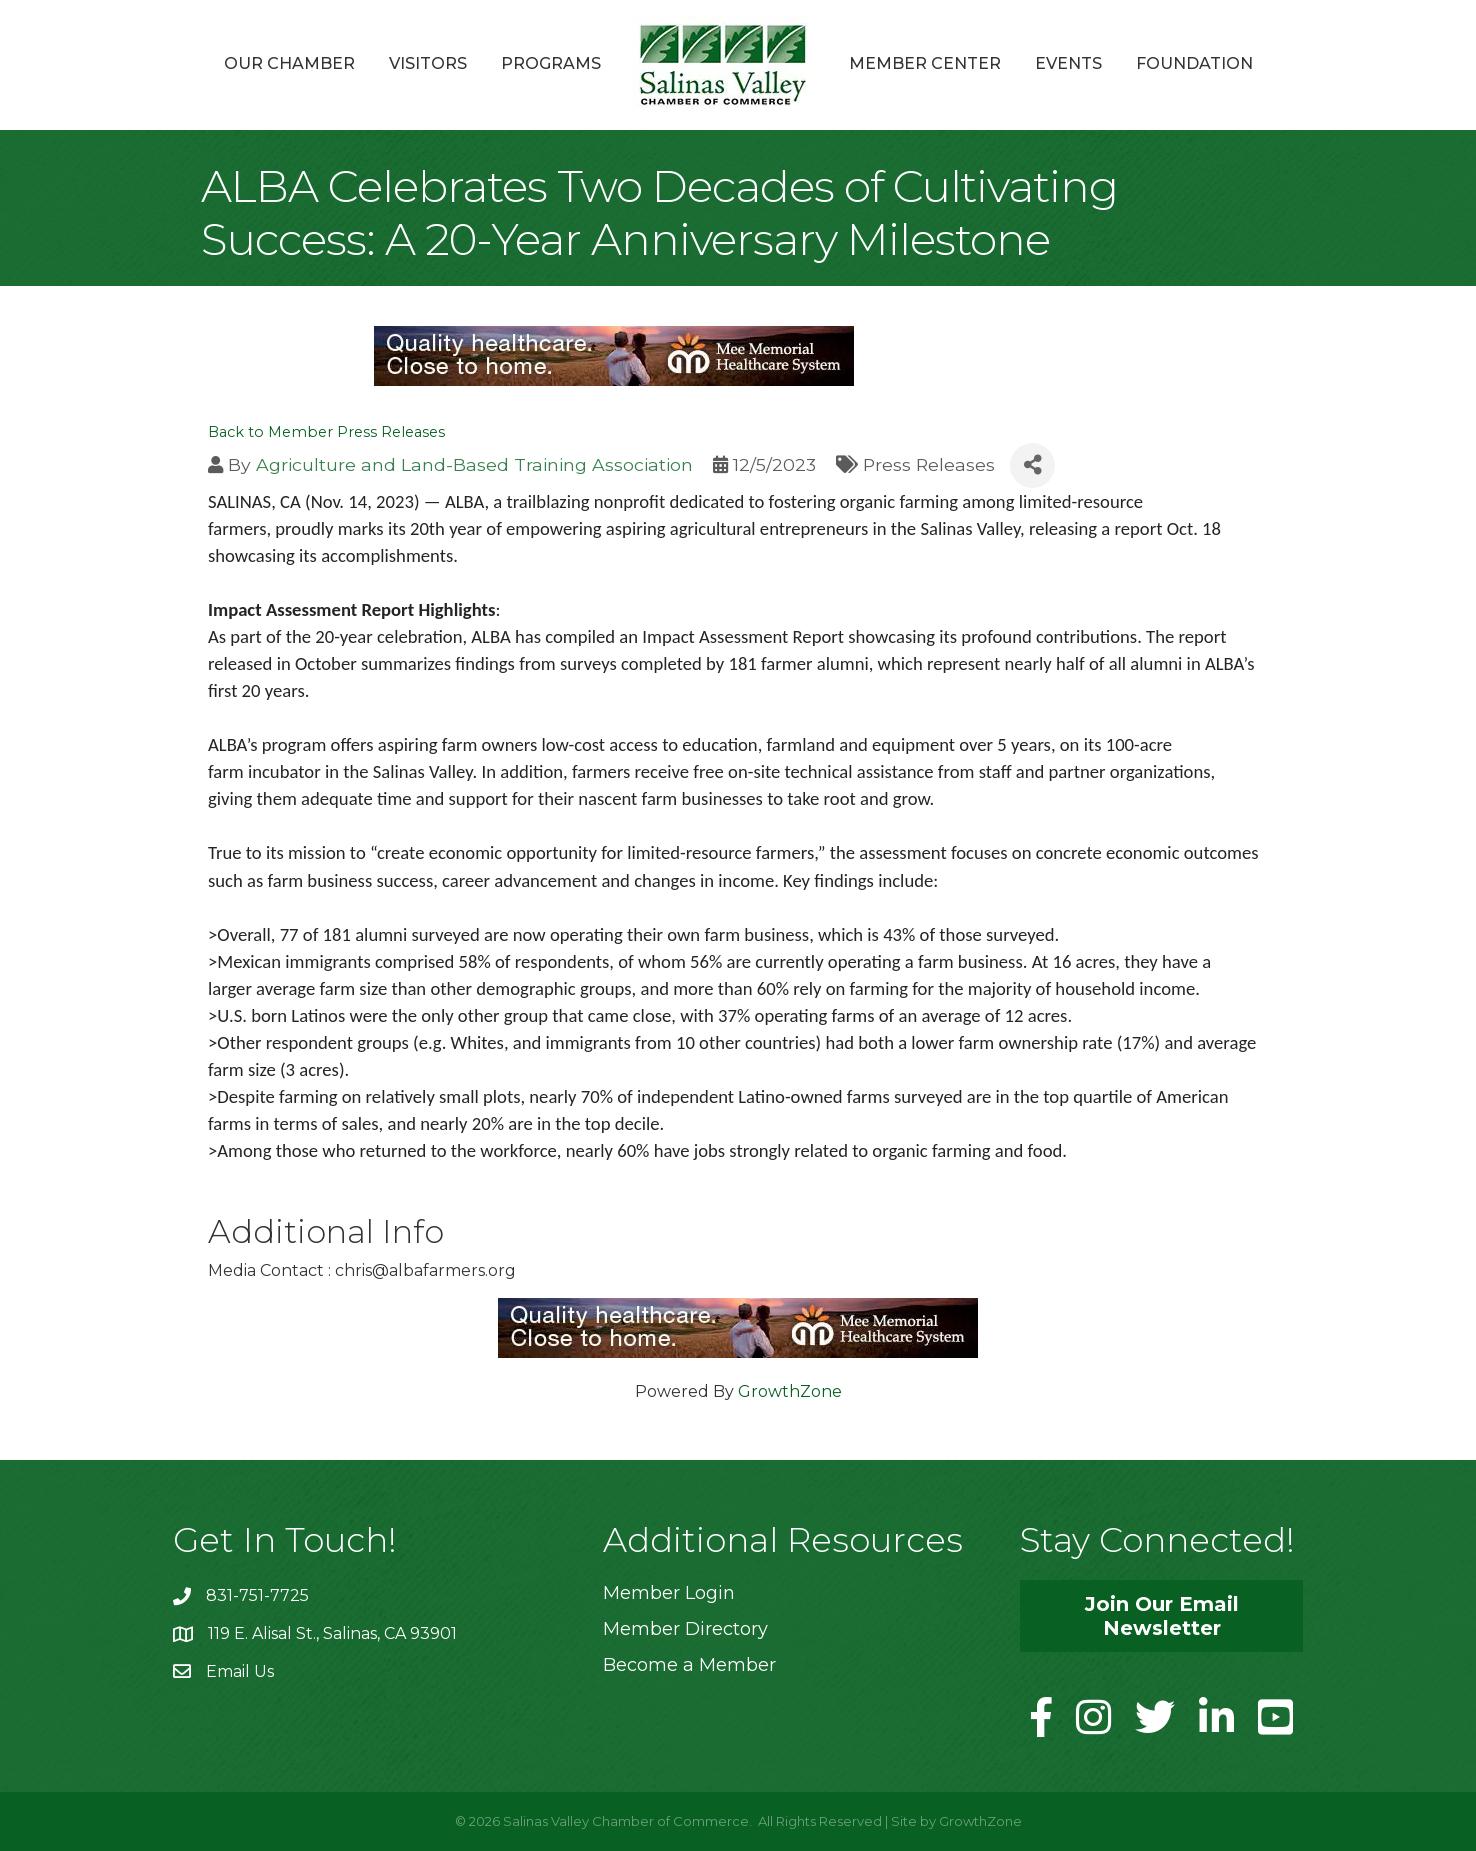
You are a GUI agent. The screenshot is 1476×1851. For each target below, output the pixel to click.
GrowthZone (790, 1391)
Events (1068, 63)
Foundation (1194, 63)
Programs (551, 63)
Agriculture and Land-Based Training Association (474, 464)
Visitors (428, 63)
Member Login (669, 1593)
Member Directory (685, 1629)
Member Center (925, 63)
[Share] (1032, 465)
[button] (1161, 1616)
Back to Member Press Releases (326, 432)
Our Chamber (289, 63)
